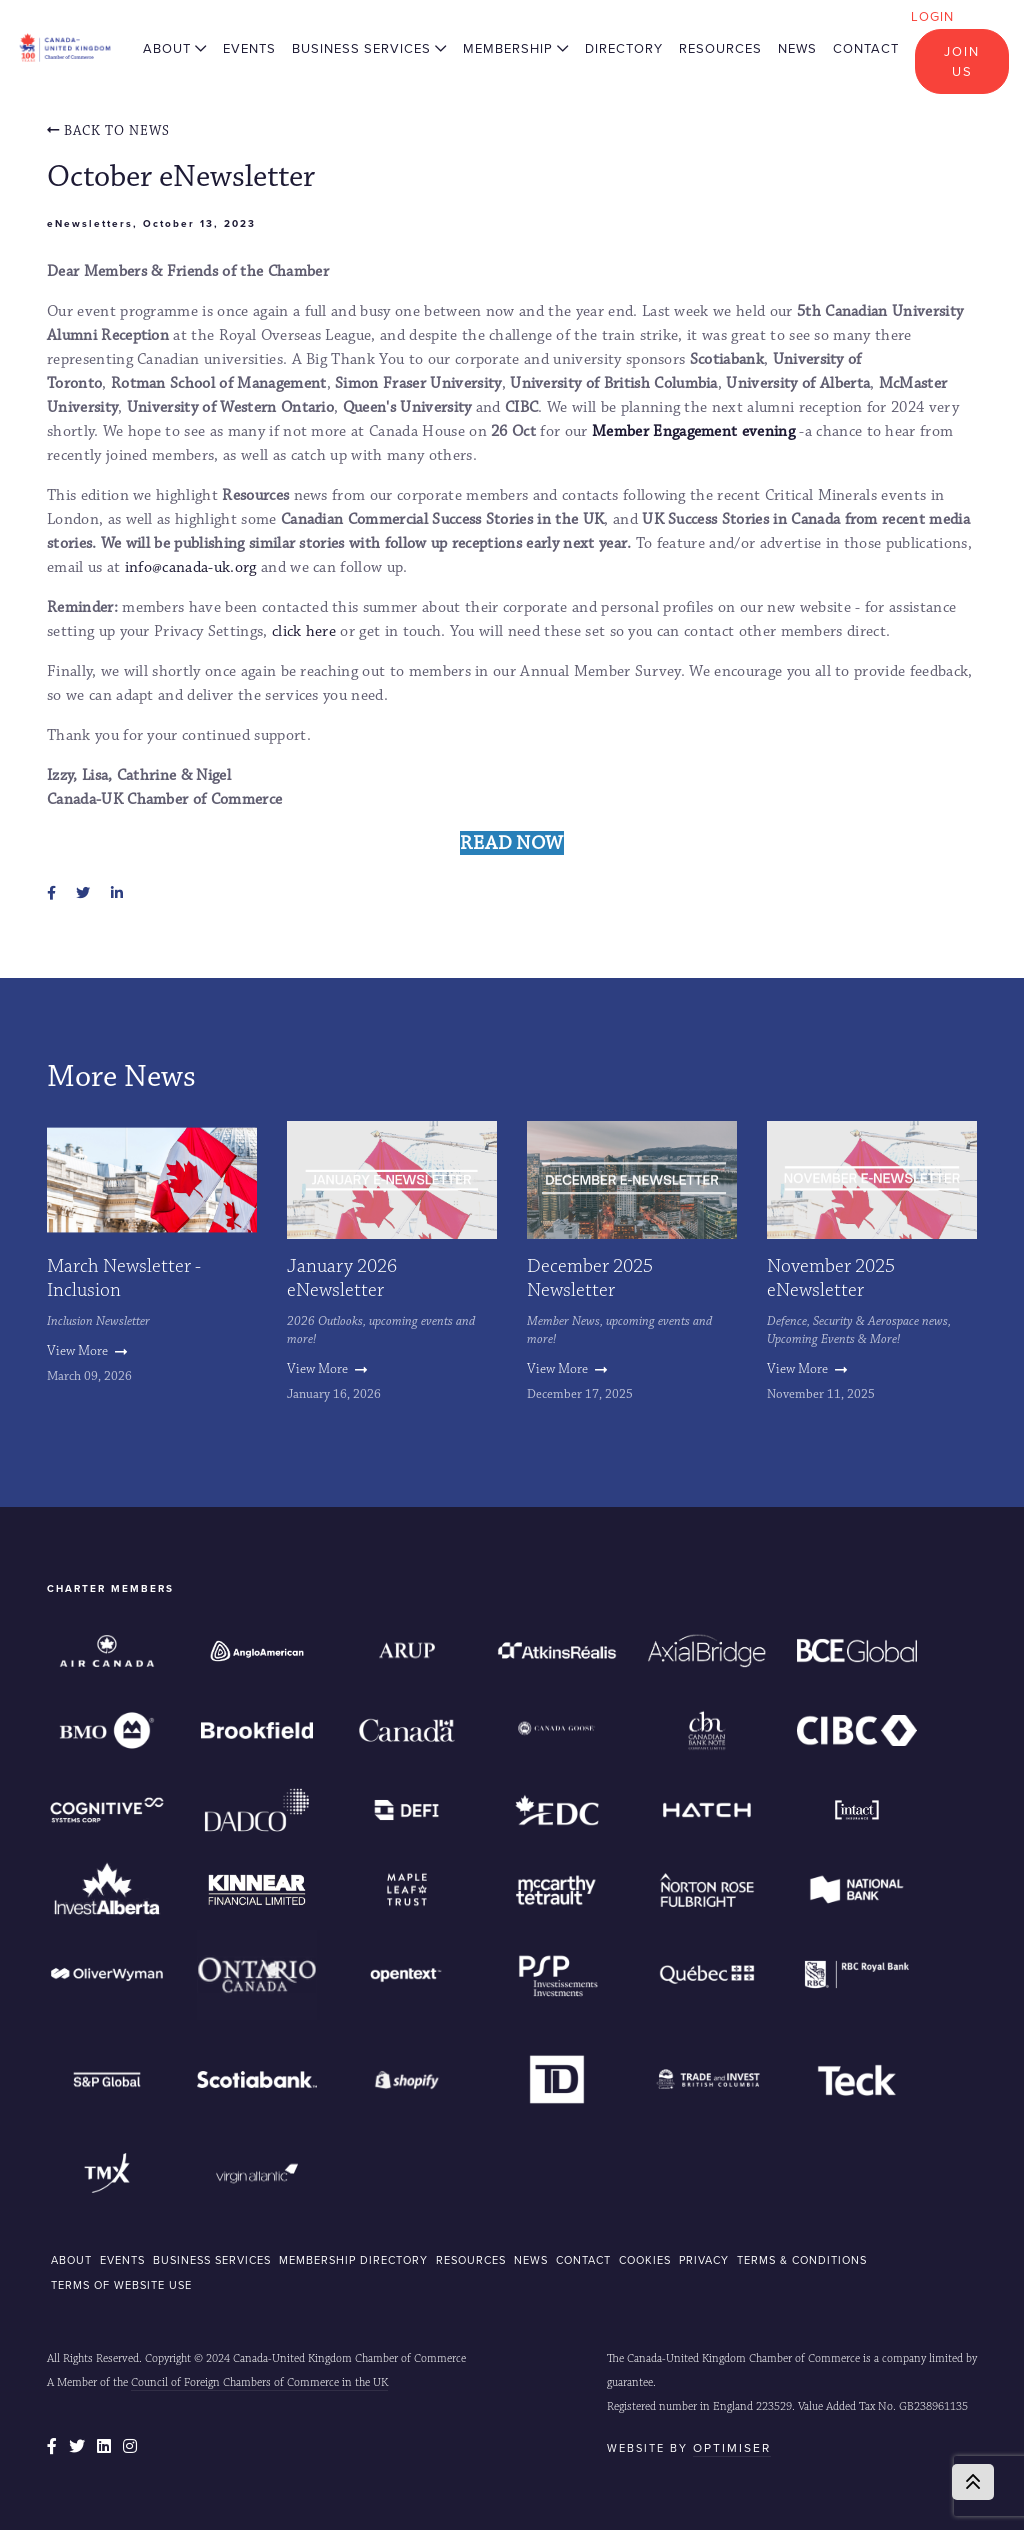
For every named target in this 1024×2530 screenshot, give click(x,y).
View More (87, 1351)
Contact (866, 48)
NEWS (531, 2260)
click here (304, 631)
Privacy (704, 2260)
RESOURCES (471, 2260)
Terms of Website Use (121, 2285)
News (797, 48)
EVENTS (122, 2260)
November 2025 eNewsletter (831, 1278)
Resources (720, 48)
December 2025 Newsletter (590, 1278)
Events (249, 48)
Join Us (962, 61)
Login (932, 16)
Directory (624, 48)
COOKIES (645, 2260)
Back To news (108, 131)
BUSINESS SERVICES (212, 2260)
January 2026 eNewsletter (342, 1278)
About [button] (175, 48)
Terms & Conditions (802, 2260)
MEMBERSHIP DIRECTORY (353, 2260)
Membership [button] (516, 48)
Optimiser (732, 2448)
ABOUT (71, 2260)
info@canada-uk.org (191, 567)
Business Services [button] (369, 48)
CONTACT (583, 2260)
